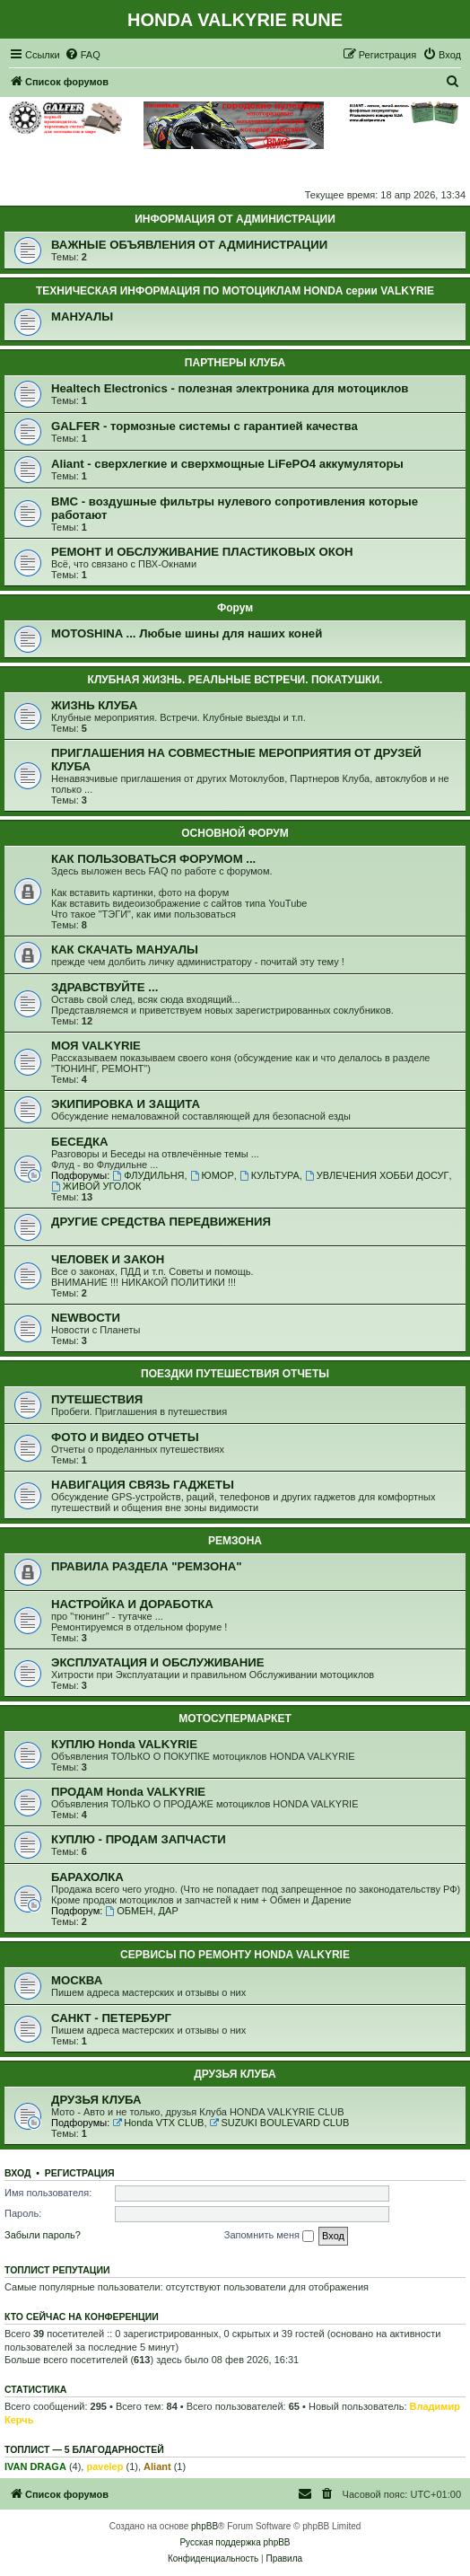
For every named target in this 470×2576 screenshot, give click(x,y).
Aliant (157, 2466)
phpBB (204, 2526)
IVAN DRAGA (35, 2466)
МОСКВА (76, 1980)
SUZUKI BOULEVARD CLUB (280, 2122)
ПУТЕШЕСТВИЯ (97, 1399)
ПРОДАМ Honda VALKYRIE (128, 1791)
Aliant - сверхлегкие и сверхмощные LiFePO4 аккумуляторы (227, 463)
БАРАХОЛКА (87, 1877)
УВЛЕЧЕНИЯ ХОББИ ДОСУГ (377, 1175)
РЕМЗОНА (235, 1540)
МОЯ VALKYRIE (96, 1045)
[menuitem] (82, 55)
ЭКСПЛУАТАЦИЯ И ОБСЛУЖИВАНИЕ (158, 1662)
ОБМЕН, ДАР (141, 1910)
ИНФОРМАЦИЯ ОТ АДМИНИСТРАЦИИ (235, 219)
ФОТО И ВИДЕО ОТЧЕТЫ (125, 1437)
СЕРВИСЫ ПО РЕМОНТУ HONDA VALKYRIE (235, 1954)
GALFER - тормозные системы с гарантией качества (204, 426)
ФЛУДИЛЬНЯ (148, 1175)
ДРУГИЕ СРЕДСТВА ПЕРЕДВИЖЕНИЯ (161, 1221)
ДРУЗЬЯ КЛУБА (235, 2074)
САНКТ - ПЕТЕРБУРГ (111, 2018)
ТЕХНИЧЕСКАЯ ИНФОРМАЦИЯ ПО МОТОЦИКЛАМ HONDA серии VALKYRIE (235, 291)
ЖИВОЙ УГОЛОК (96, 1186)
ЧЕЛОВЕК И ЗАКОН (107, 1259)
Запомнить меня (269, 2235)
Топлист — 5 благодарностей (84, 2449)
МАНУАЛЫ (82, 316)
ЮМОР (212, 1175)
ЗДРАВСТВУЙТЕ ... (104, 987)
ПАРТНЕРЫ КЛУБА (235, 362)
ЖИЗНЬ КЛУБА (94, 705)
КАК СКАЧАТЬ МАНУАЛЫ (124, 949)
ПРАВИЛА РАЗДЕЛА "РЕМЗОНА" (146, 1566)
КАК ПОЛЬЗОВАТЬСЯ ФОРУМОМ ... (153, 859)
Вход (17, 2172)
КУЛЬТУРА (269, 1175)
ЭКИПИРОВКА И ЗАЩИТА (125, 1104)
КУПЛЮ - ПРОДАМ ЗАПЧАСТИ (138, 1839)
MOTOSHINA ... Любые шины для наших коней (186, 633)
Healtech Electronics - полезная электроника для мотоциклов (229, 388)
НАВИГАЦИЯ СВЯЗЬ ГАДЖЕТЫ (142, 1484)
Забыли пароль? (42, 2234)
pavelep (104, 2466)
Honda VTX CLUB (158, 2122)
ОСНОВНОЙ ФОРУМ (235, 833)
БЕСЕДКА (80, 1141)
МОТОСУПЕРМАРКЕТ (234, 1718)
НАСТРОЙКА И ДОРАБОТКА (132, 1604)
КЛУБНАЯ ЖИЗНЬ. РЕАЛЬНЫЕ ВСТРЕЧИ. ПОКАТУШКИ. (235, 679)
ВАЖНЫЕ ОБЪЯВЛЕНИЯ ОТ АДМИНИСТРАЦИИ (189, 244)
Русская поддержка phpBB (234, 2542)
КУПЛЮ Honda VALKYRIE (124, 1744)
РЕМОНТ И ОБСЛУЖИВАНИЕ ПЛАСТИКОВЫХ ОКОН (202, 551)
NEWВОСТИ (85, 1317)
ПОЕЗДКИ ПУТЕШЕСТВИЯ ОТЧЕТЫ (235, 1373)
